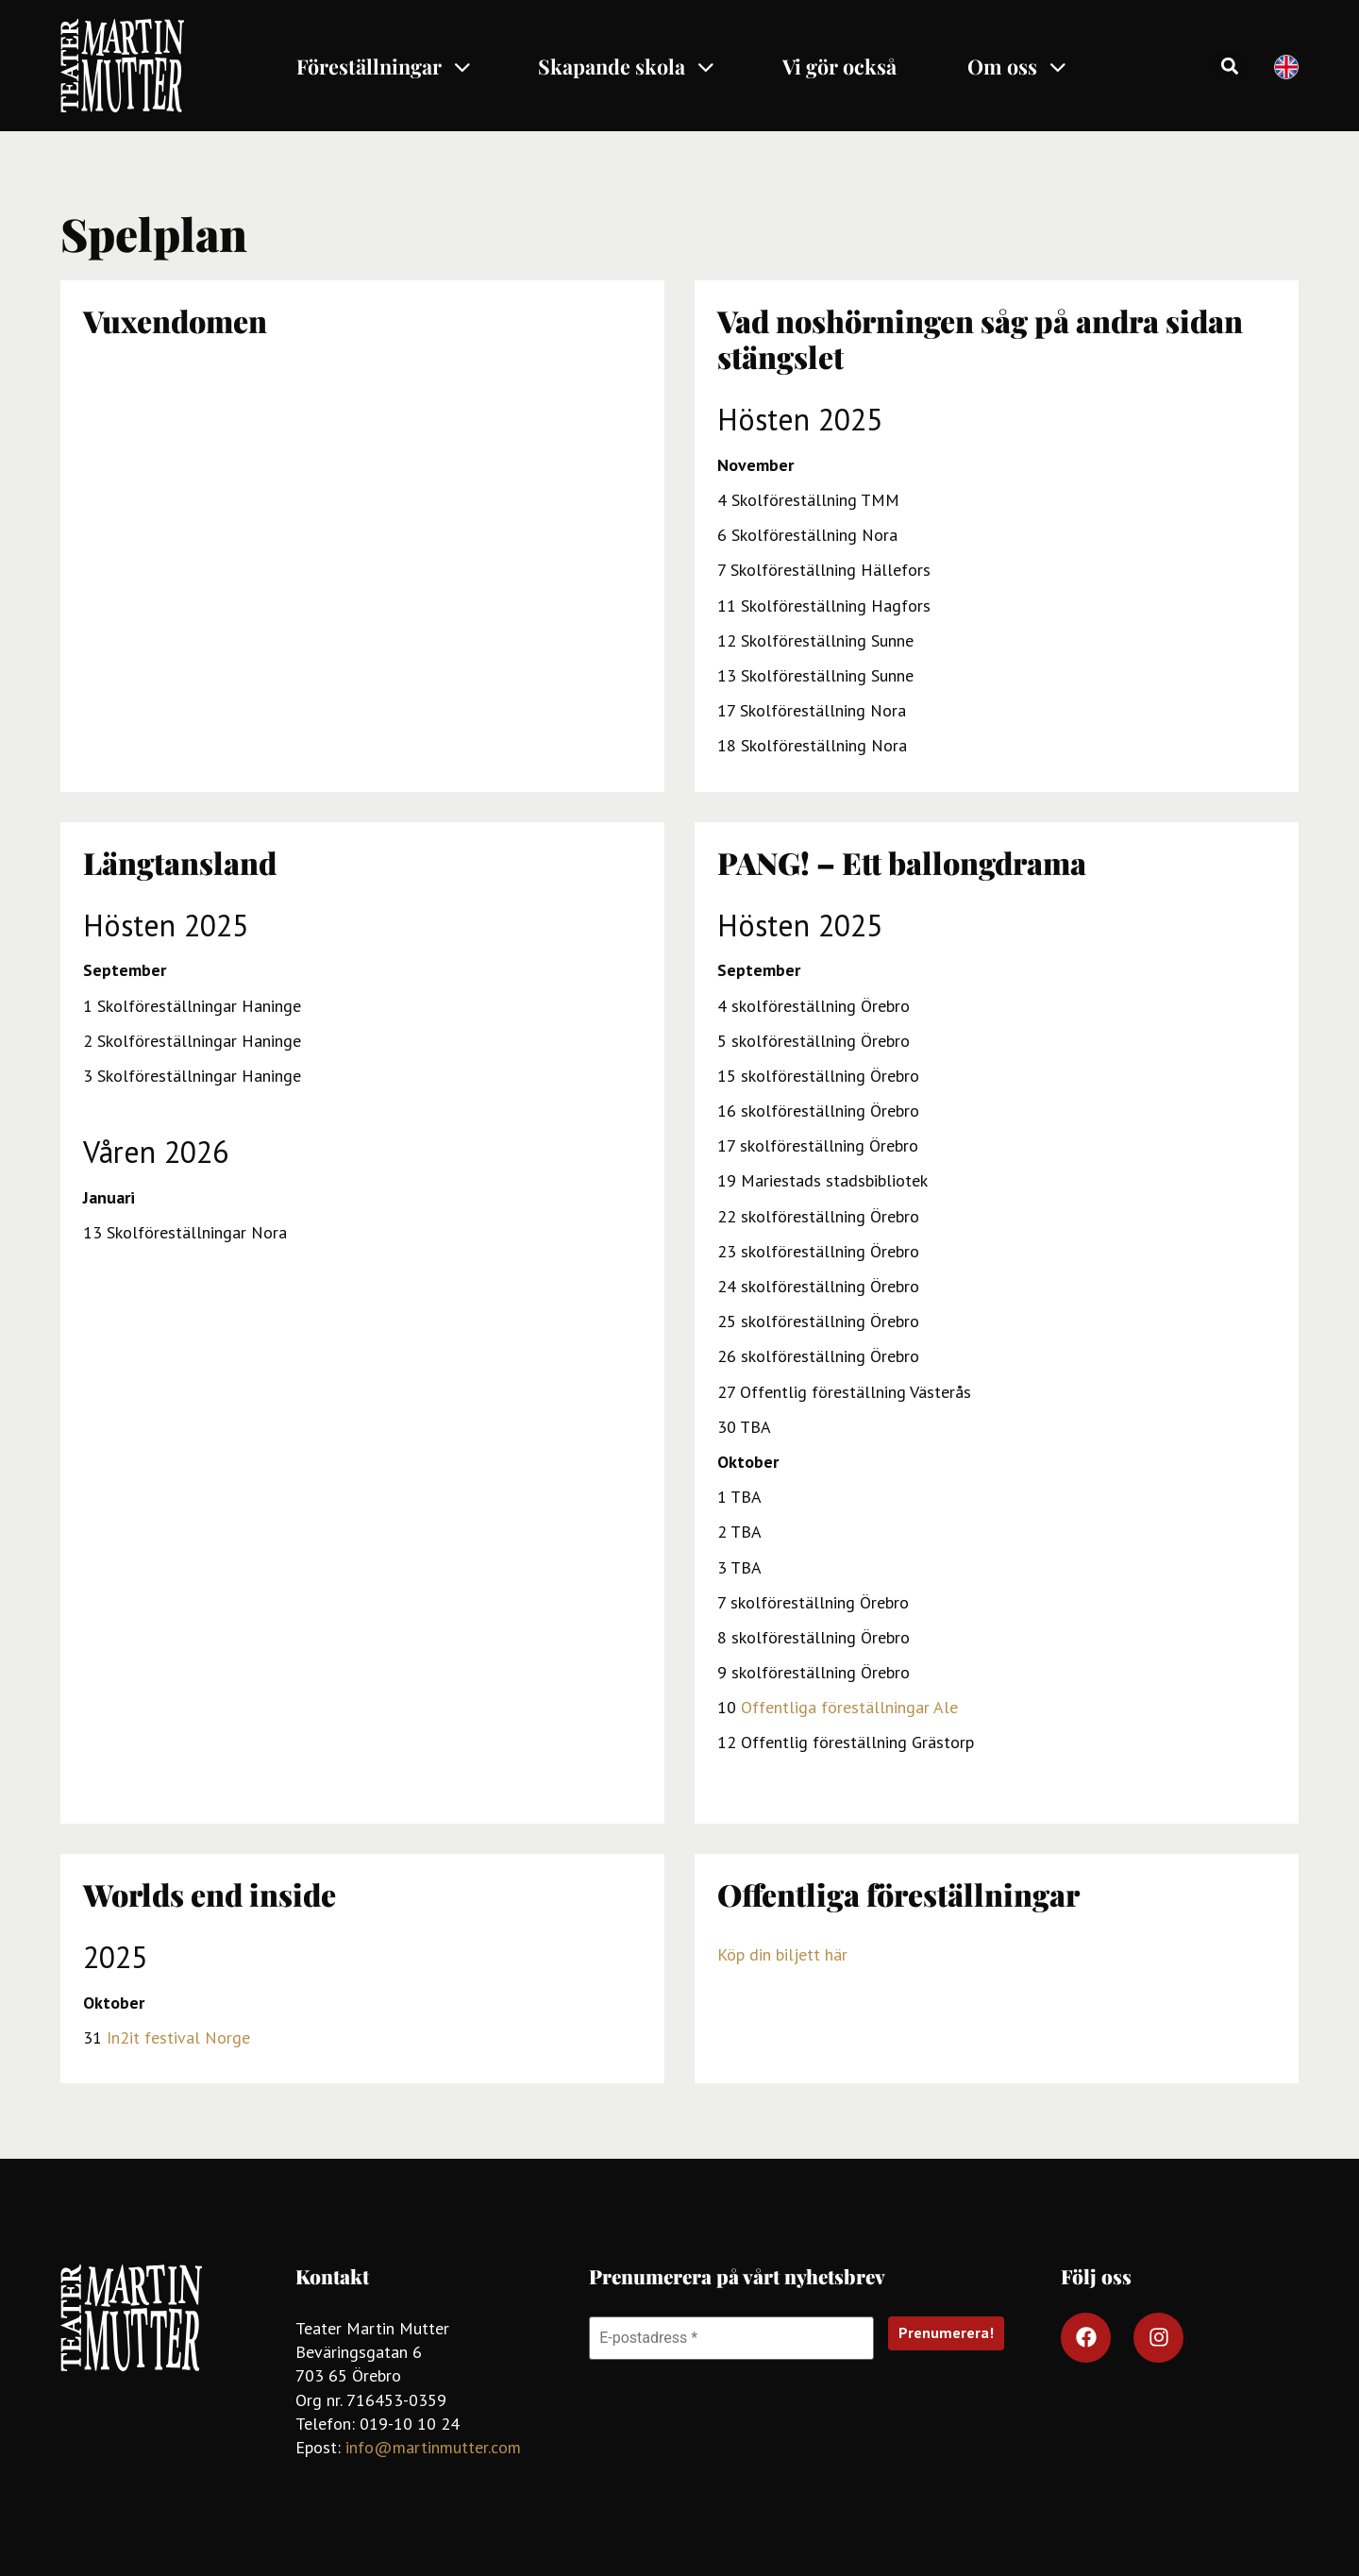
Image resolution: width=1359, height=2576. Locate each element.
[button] (1230, 65)
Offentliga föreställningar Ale (849, 1707)
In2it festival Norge (178, 2037)
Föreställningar (384, 66)
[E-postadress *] (731, 2338)
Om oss (1017, 66)
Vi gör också (839, 66)
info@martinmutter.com (433, 2447)
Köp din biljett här (782, 1954)
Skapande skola (627, 66)
